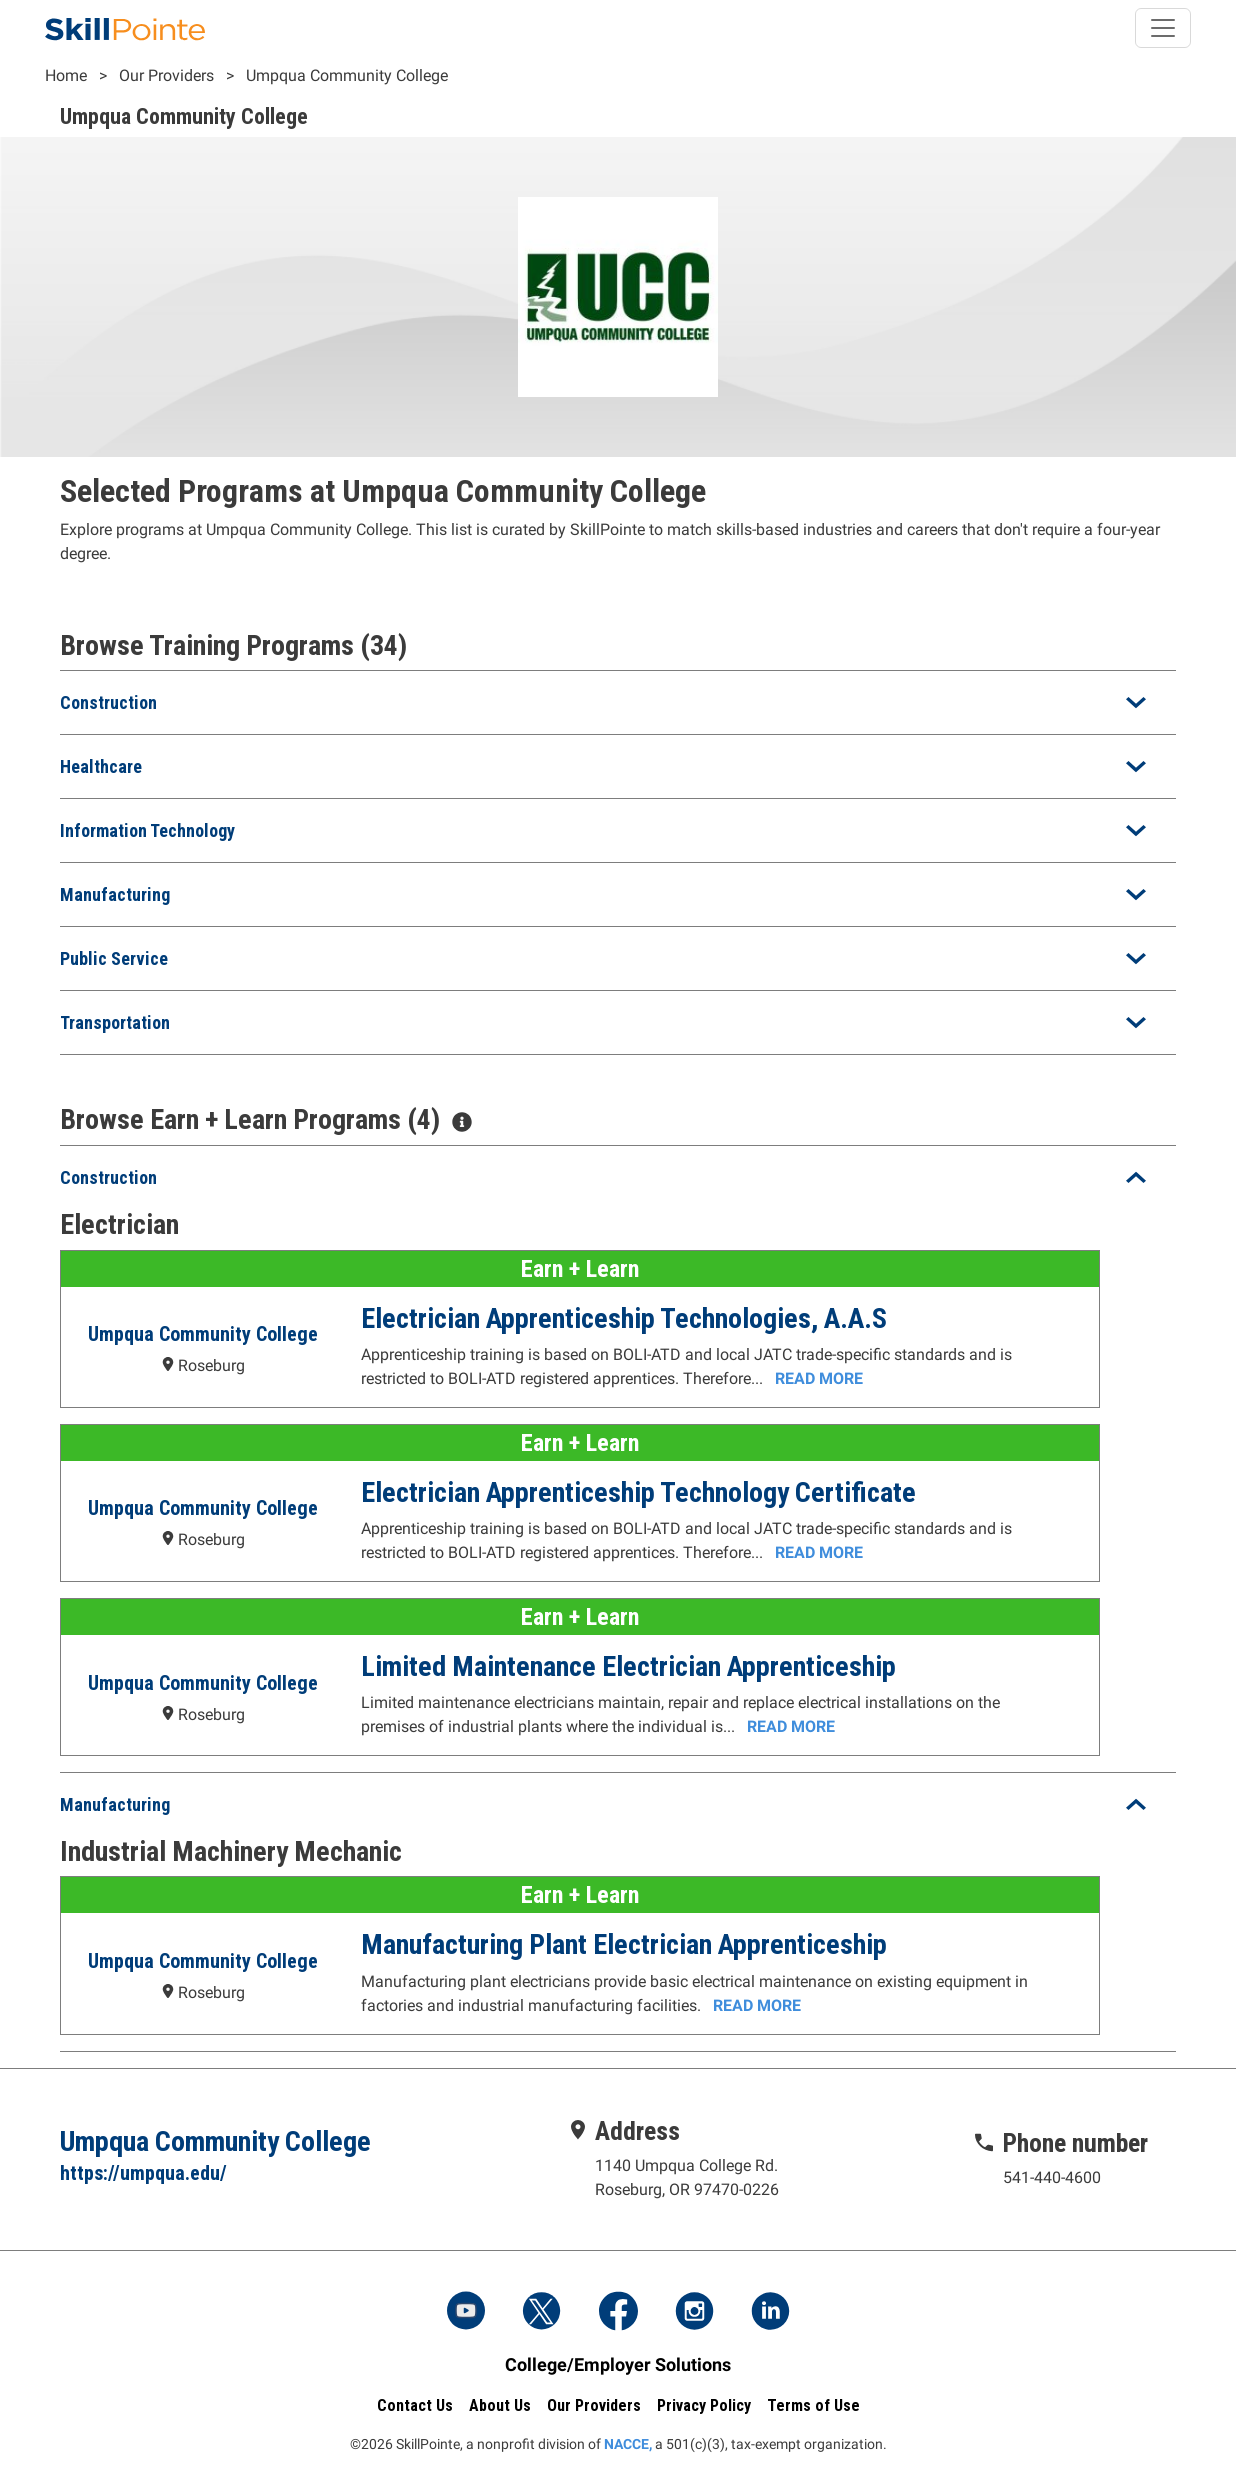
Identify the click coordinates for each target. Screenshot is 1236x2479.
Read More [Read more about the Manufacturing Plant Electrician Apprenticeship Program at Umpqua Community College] (756, 2005)
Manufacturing (115, 894)
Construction (108, 702)
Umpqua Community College (347, 75)
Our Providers (166, 75)
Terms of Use (813, 2405)
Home (66, 75)
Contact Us (415, 2405)
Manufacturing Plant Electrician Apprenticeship (623, 1944)
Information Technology (147, 830)
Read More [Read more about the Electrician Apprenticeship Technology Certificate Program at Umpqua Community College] (818, 1552)
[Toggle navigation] (1163, 28)
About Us (500, 2405)
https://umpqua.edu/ (143, 2173)
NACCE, (628, 2444)
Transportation (115, 1022)
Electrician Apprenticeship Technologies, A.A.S (623, 1318)
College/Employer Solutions (618, 2364)
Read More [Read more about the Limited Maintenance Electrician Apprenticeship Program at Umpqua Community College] (790, 1726)
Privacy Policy (704, 2405)
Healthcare (101, 766)
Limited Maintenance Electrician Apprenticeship (627, 1666)
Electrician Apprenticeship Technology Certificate (637, 1492)
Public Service (114, 958)
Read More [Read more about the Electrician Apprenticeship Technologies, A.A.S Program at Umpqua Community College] (818, 1378)
